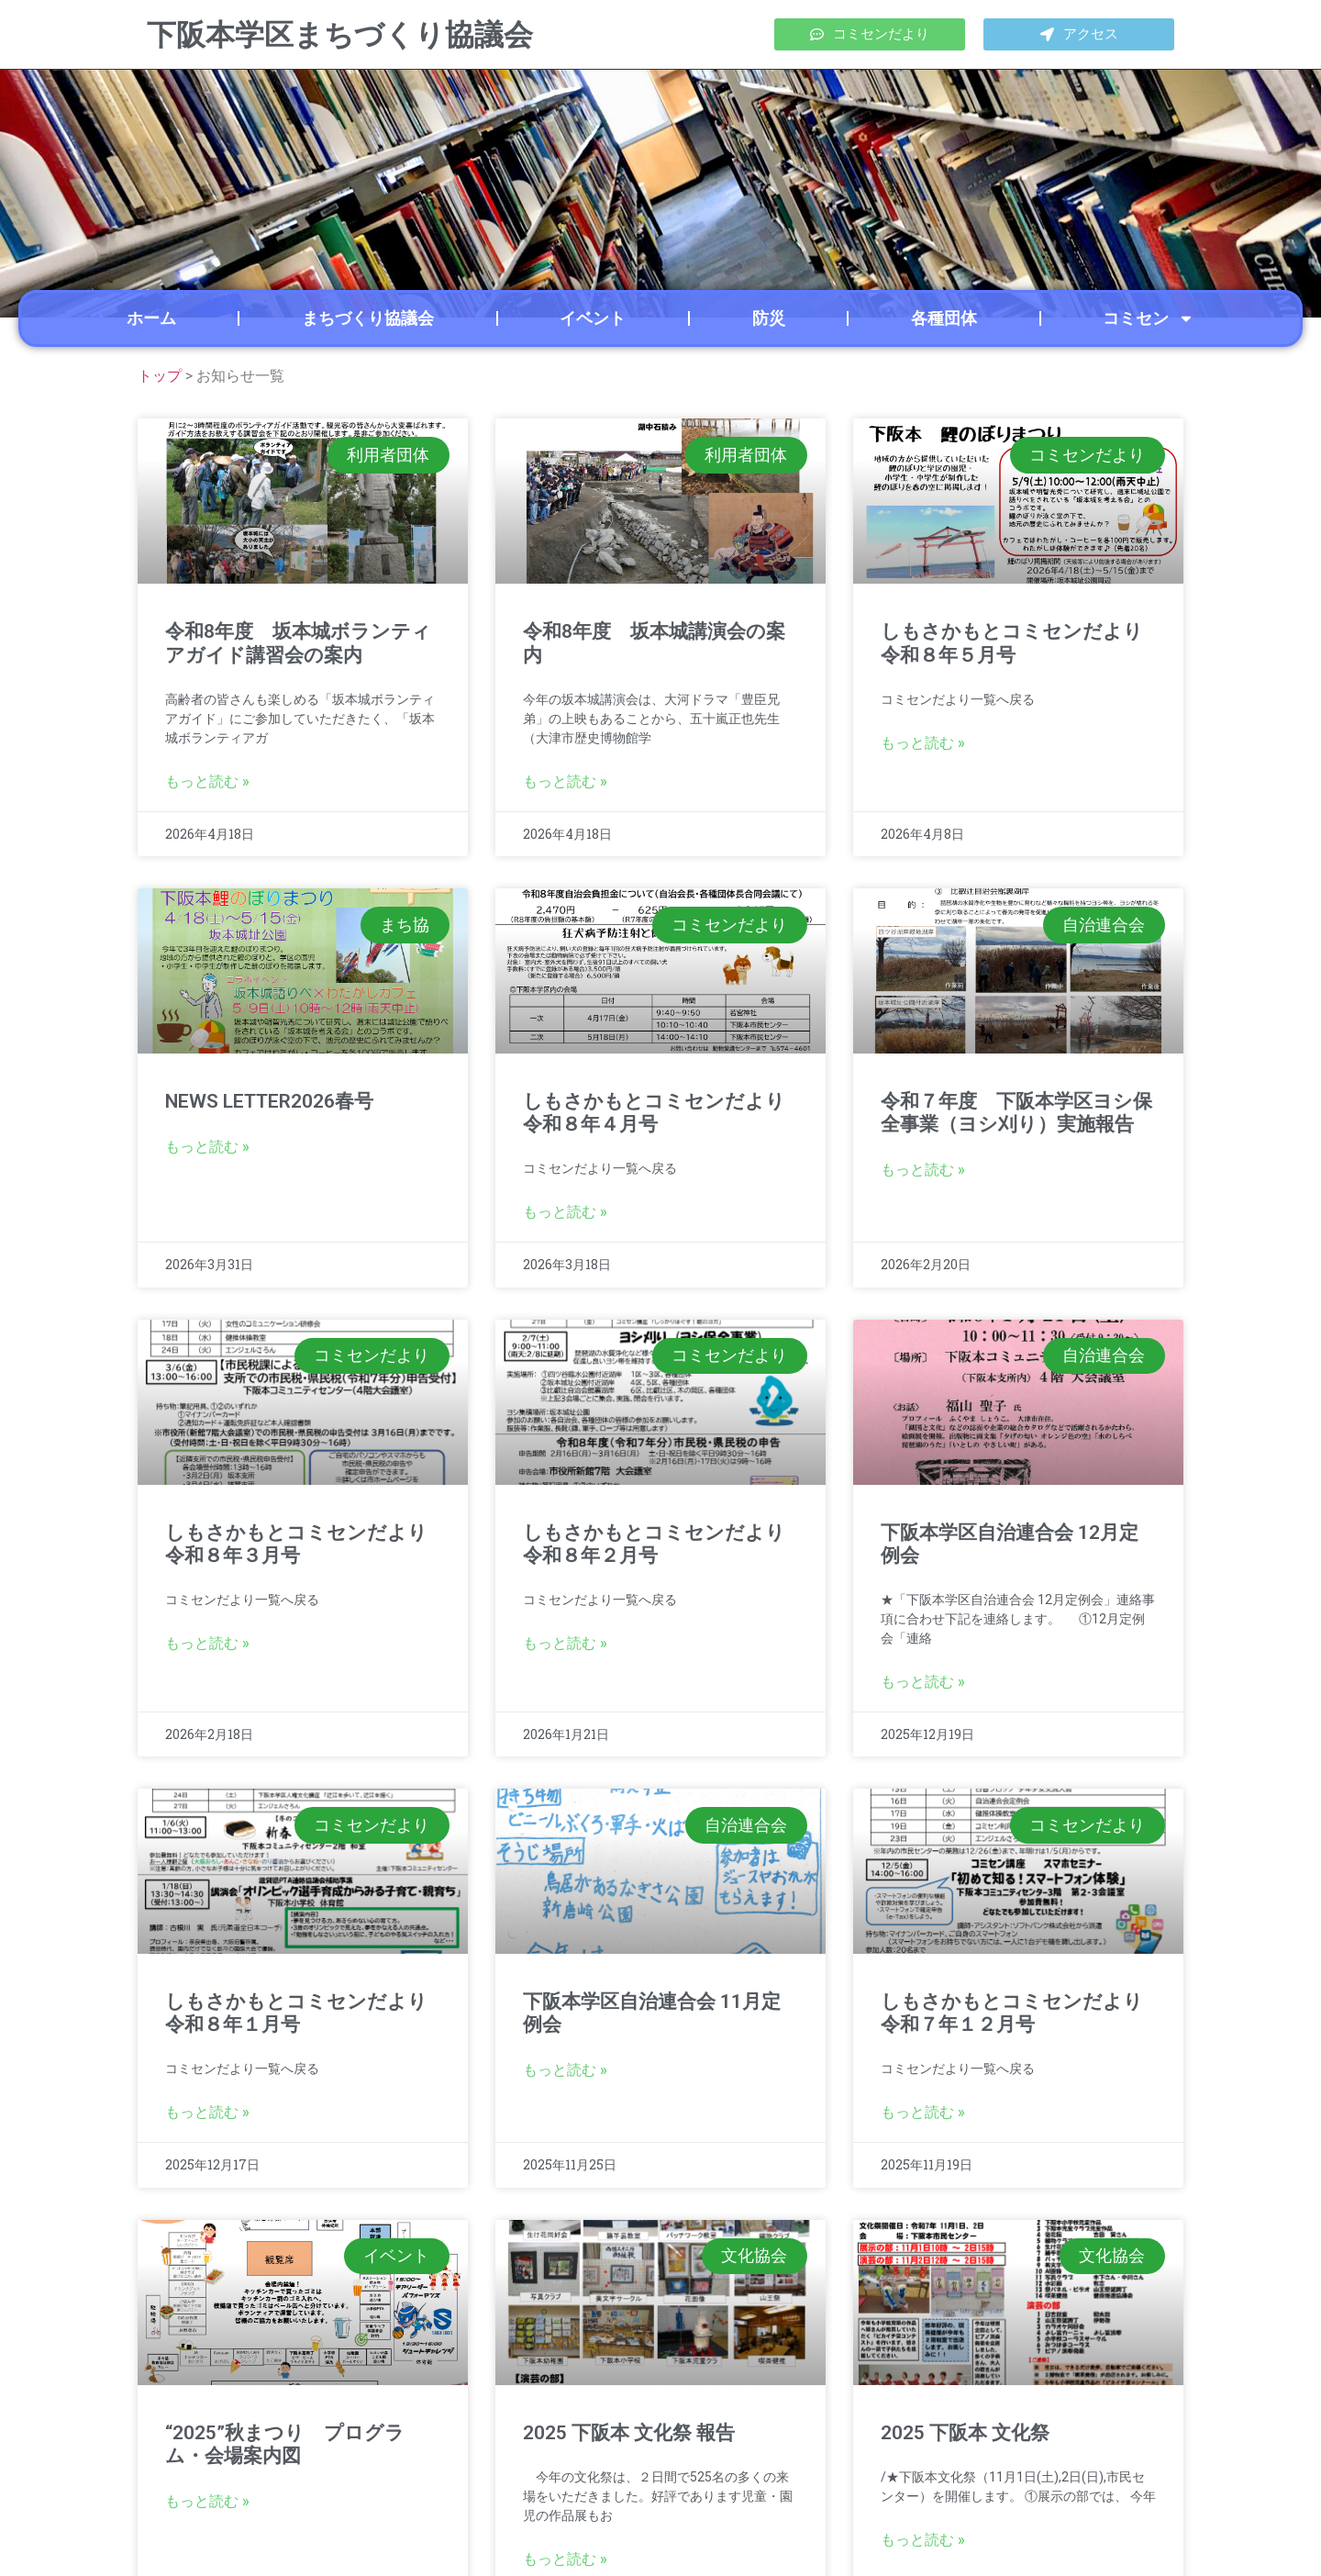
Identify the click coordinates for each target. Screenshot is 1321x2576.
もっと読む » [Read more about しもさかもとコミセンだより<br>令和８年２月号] (565, 1643)
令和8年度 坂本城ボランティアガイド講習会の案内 (298, 642)
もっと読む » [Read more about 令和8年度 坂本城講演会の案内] (565, 781)
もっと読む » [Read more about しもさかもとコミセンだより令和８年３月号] (207, 1643)
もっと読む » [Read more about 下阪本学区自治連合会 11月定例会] (565, 2070)
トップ (160, 376)
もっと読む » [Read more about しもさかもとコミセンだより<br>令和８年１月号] (207, 2112)
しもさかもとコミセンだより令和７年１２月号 (1012, 2013)
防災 (768, 318)
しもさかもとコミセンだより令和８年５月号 (1012, 642)
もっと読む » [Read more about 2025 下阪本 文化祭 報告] (565, 2559)
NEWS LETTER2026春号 (269, 1101)
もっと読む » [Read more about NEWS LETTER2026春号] (207, 1146)
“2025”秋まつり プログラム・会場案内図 (285, 2444)
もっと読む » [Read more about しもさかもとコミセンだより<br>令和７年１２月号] (923, 2112)
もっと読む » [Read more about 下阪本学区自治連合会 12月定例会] (923, 1681)
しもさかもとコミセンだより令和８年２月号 (654, 1544)
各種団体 (944, 318)
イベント (593, 318)
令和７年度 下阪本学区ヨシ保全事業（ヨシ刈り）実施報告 (1016, 1112)
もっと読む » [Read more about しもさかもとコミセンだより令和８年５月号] (923, 743)
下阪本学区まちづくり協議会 (340, 34)
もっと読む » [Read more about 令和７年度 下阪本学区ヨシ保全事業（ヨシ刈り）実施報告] (923, 1169)
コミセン (1148, 318)
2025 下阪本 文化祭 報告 (629, 2433)
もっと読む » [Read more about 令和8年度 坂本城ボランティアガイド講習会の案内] (207, 781)
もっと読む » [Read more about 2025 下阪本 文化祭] (923, 2539)
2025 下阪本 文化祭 (965, 2433)
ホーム (151, 318)
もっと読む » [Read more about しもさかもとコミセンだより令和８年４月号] (565, 1212)
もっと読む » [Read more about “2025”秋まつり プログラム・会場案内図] (207, 2501)
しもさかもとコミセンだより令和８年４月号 (654, 1112)
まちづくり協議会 (368, 318)
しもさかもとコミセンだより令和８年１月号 (296, 2013)
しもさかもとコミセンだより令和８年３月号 (296, 1544)
